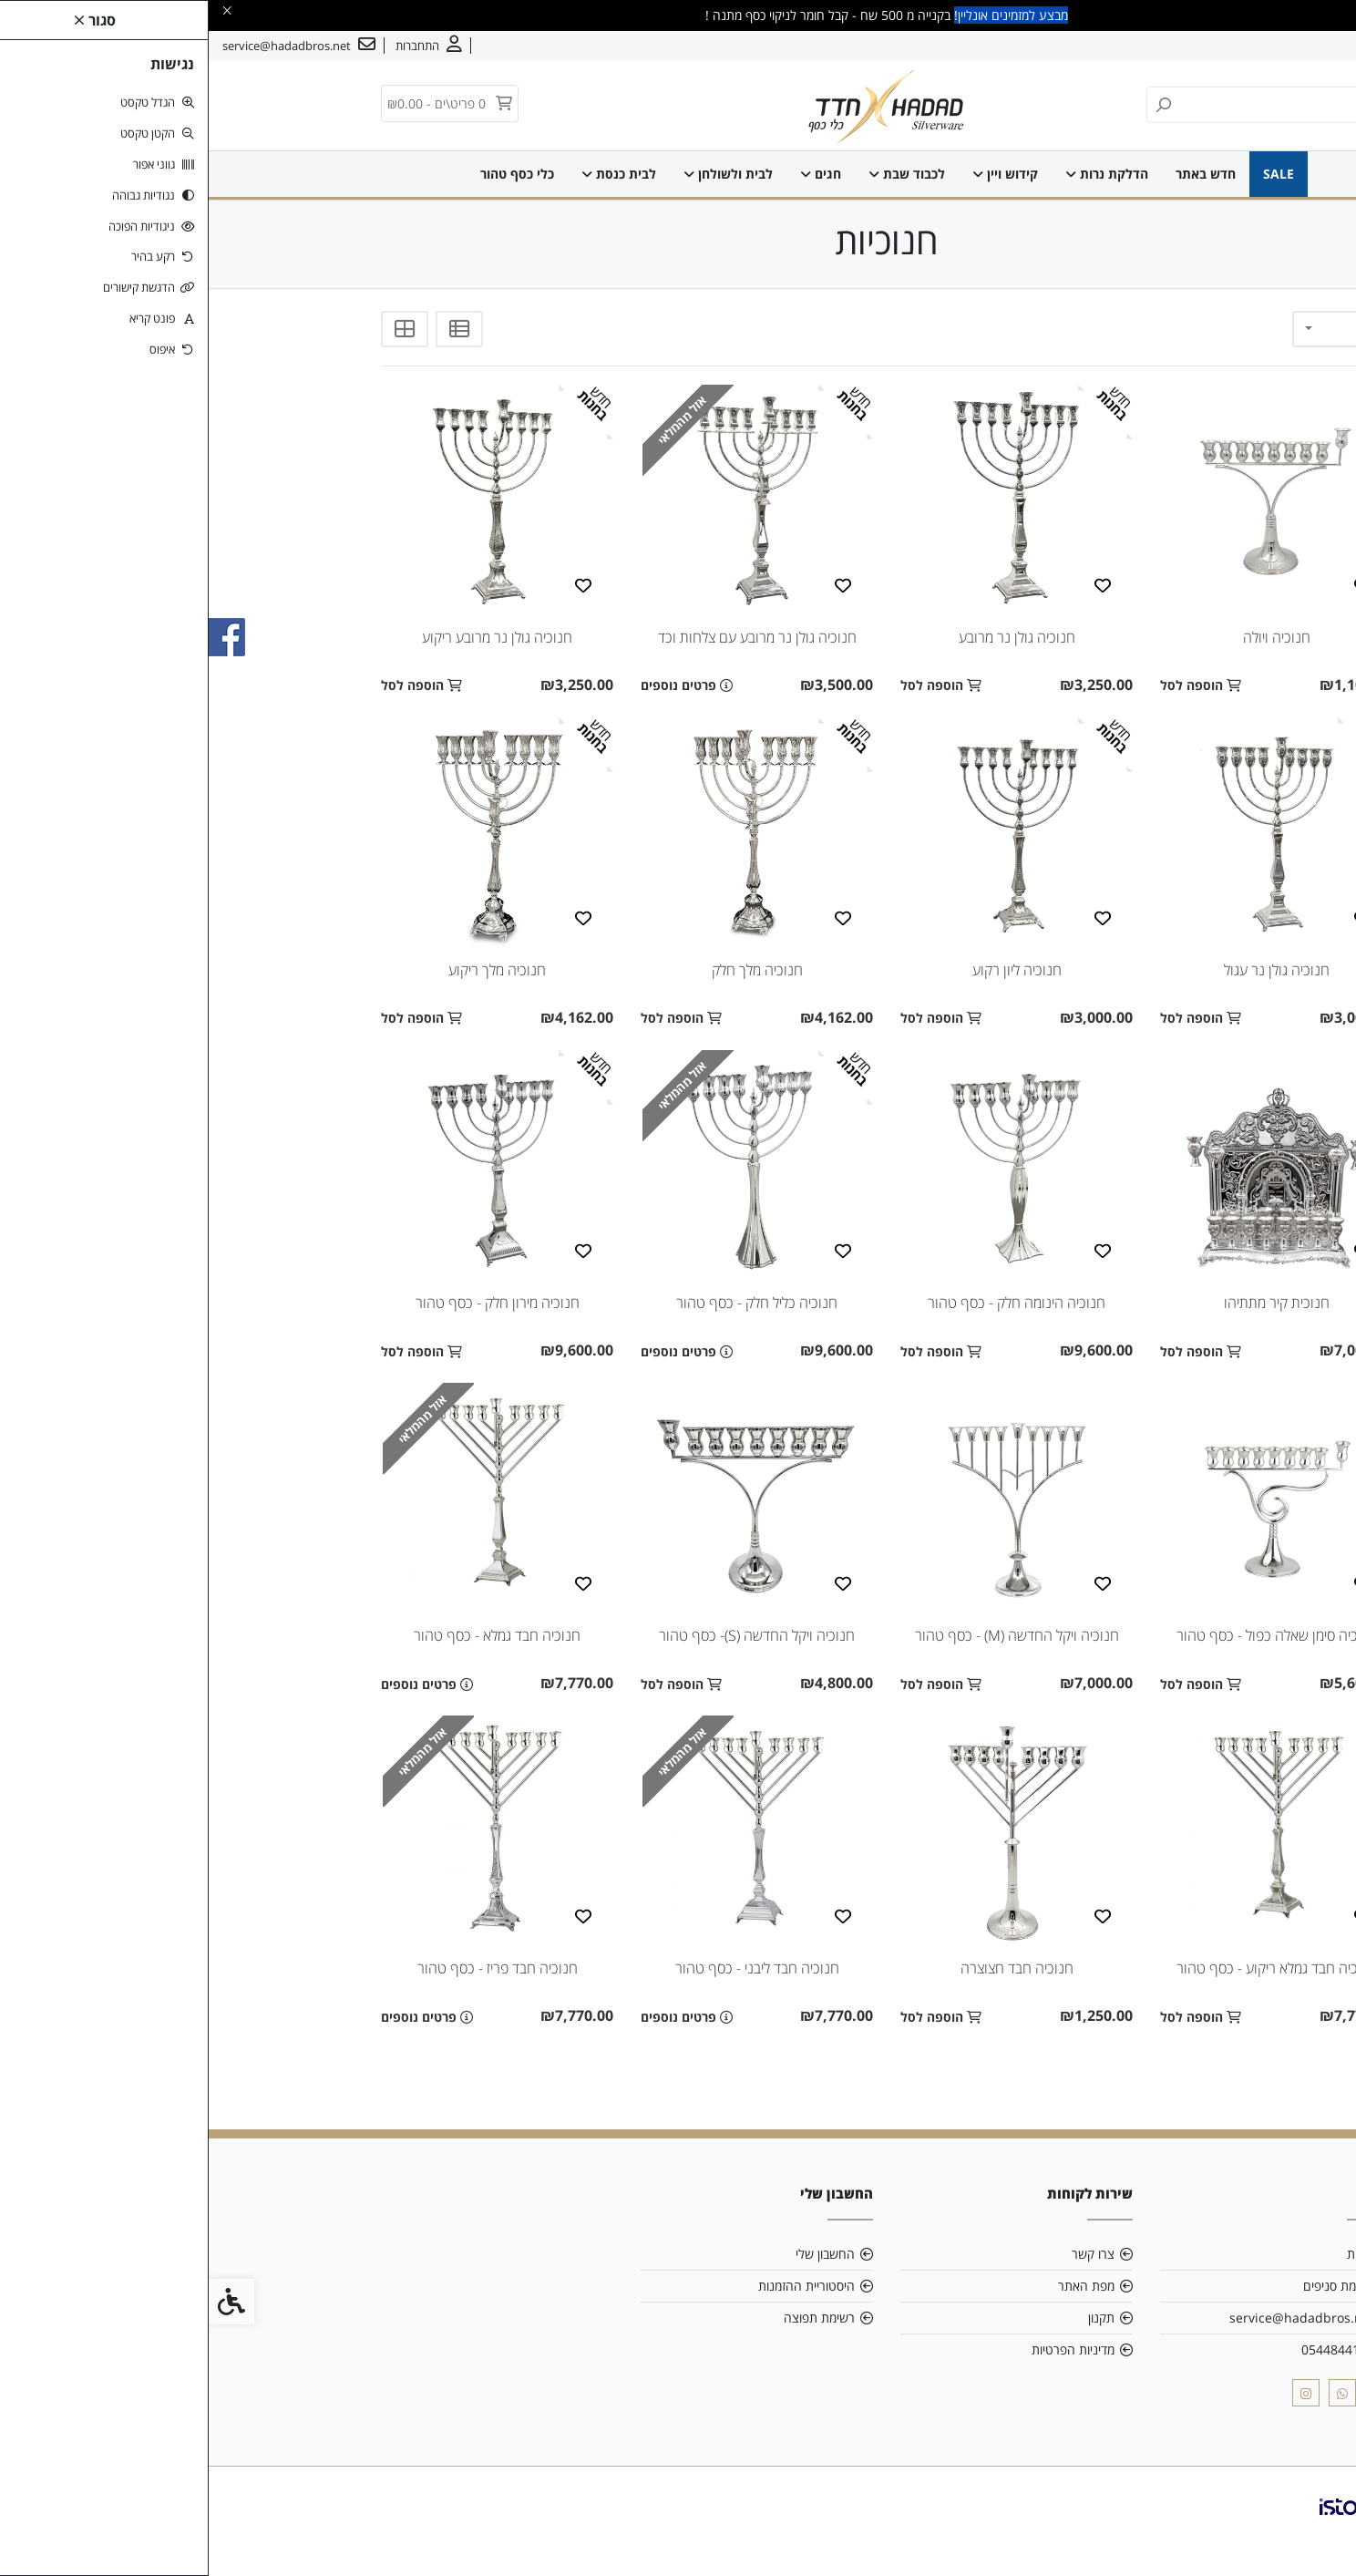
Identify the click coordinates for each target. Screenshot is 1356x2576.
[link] (1315, 2535)
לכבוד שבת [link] (698, 173)
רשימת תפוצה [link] (610, 2317)
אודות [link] (1286, 45)
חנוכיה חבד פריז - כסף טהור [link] (289, 1968)
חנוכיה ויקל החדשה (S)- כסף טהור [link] (548, 1635)
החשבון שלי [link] (616, 2253)
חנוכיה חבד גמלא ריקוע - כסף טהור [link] (1068, 1968)
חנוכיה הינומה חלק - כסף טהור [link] (808, 1303)
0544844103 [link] (1129, 2349)
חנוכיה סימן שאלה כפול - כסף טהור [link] (1068, 1635)
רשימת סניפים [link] (1130, 2285)
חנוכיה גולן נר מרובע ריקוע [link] (288, 637)
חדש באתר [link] (997, 173)
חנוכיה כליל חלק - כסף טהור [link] (548, 1303)
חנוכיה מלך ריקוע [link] (288, 970)
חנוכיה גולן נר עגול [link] (1068, 970)
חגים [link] (611, 173)
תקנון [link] (892, 2317)
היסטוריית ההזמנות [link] (598, 2285)
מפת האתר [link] (877, 2285)
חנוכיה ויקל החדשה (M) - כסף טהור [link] (808, 1635)
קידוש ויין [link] (796, 173)
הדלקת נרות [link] (898, 173)
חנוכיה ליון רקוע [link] (808, 970)
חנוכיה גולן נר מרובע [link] (808, 637)
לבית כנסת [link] (410, 173)
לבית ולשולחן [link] (519, 173)
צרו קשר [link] (1233, 45)
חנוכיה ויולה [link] (1068, 637)
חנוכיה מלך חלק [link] (548, 970)
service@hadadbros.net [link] (1093, 2317)
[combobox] (1134, 329)
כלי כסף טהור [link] (308, 173)
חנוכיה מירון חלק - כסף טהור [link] (289, 1303)
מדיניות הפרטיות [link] (864, 2349)
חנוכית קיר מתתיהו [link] (1068, 1303)
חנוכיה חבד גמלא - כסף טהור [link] (288, 1635)
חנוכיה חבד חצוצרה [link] (808, 1968)
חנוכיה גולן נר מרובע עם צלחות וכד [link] (548, 637)
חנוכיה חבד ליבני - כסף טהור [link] (549, 1968)
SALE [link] (1069, 173)
